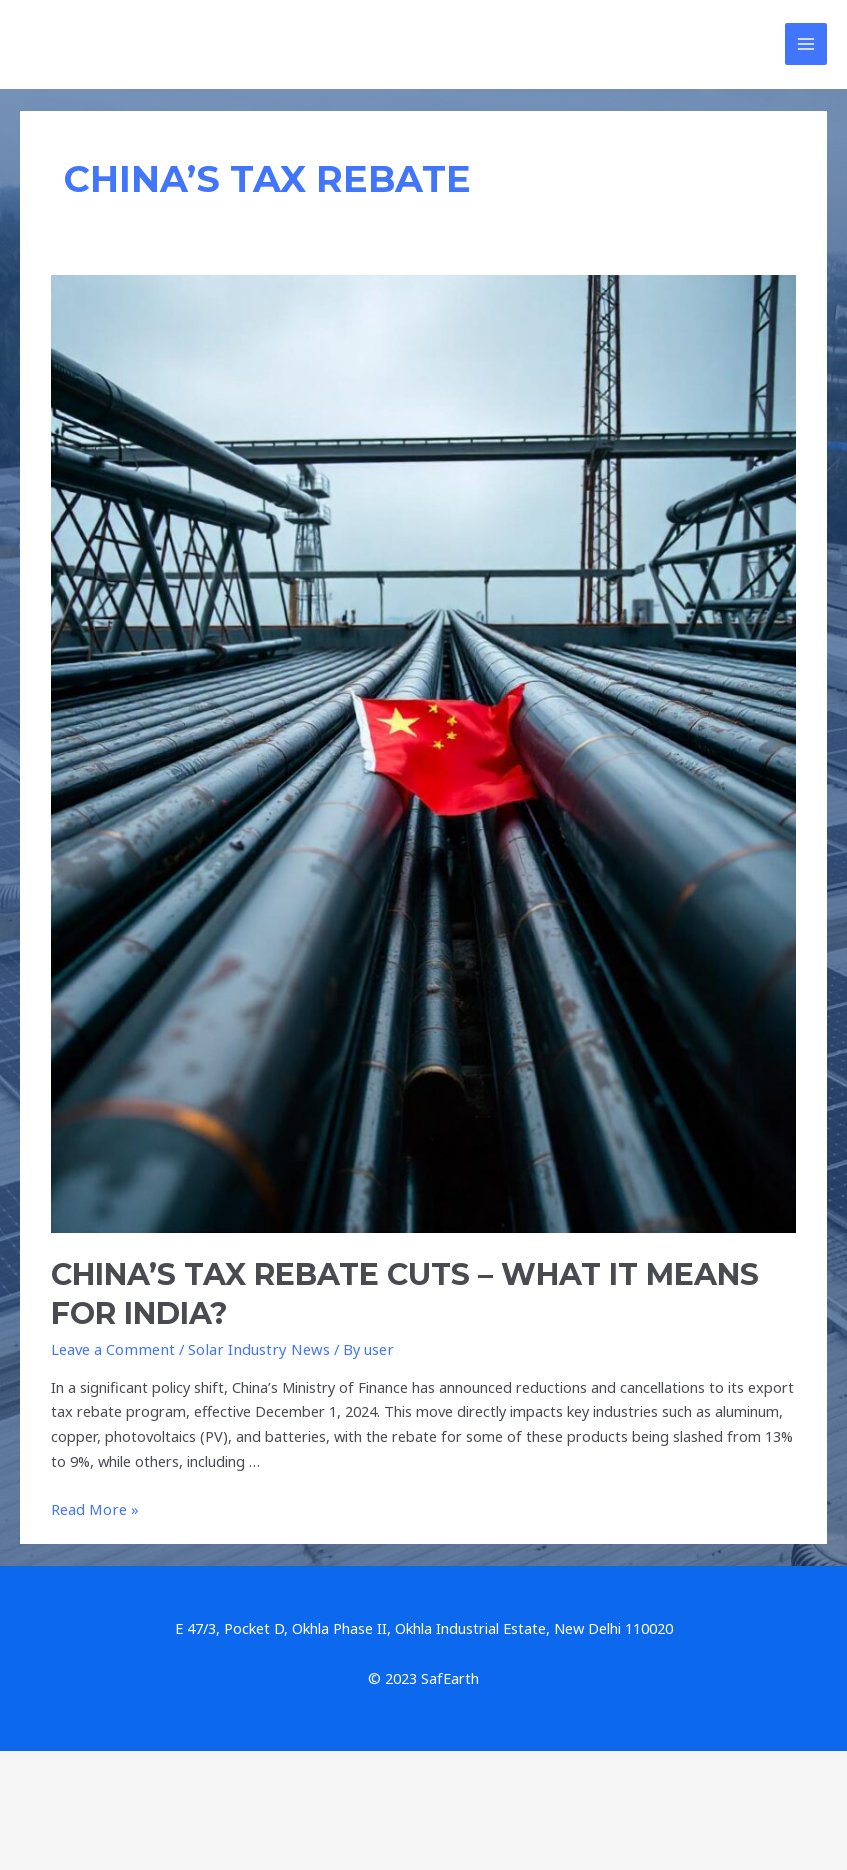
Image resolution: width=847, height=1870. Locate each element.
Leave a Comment (111, 1352)
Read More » (94, 1512)
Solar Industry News (252, 1352)
